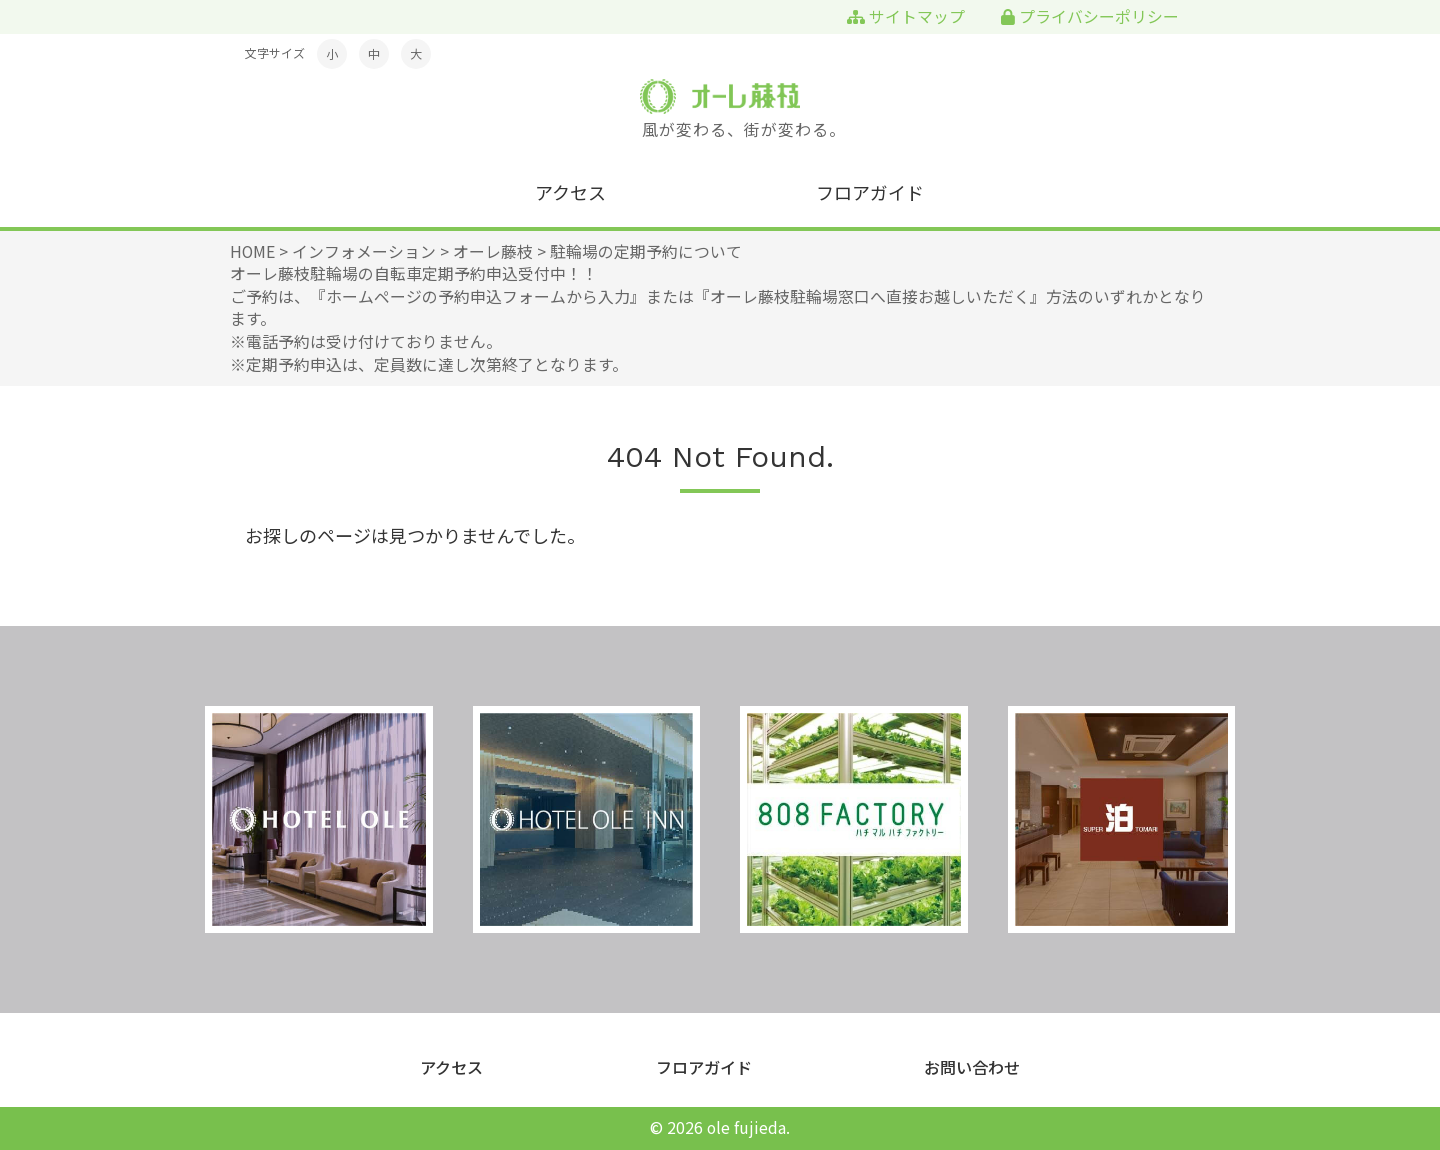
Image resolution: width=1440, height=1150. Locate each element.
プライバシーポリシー (1090, 16)
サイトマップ (906, 16)
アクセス (570, 192)
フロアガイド (870, 192)
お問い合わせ (972, 1067)
